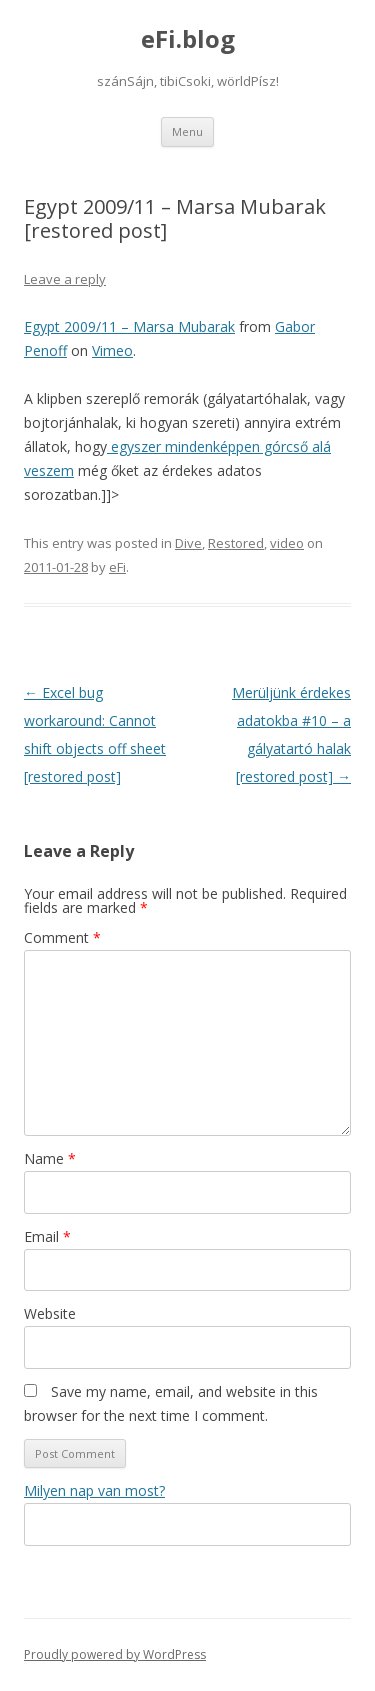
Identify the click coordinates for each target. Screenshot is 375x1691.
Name (50, 1158)
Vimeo (112, 350)
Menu (187, 131)
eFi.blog (188, 39)
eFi (117, 567)
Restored (236, 543)
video (287, 543)
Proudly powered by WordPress (115, 1654)
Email (47, 1236)
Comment (62, 937)
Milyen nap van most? (94, 1490)
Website (50, 1313)
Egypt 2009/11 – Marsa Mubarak (129, 326)
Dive (188, 543)
